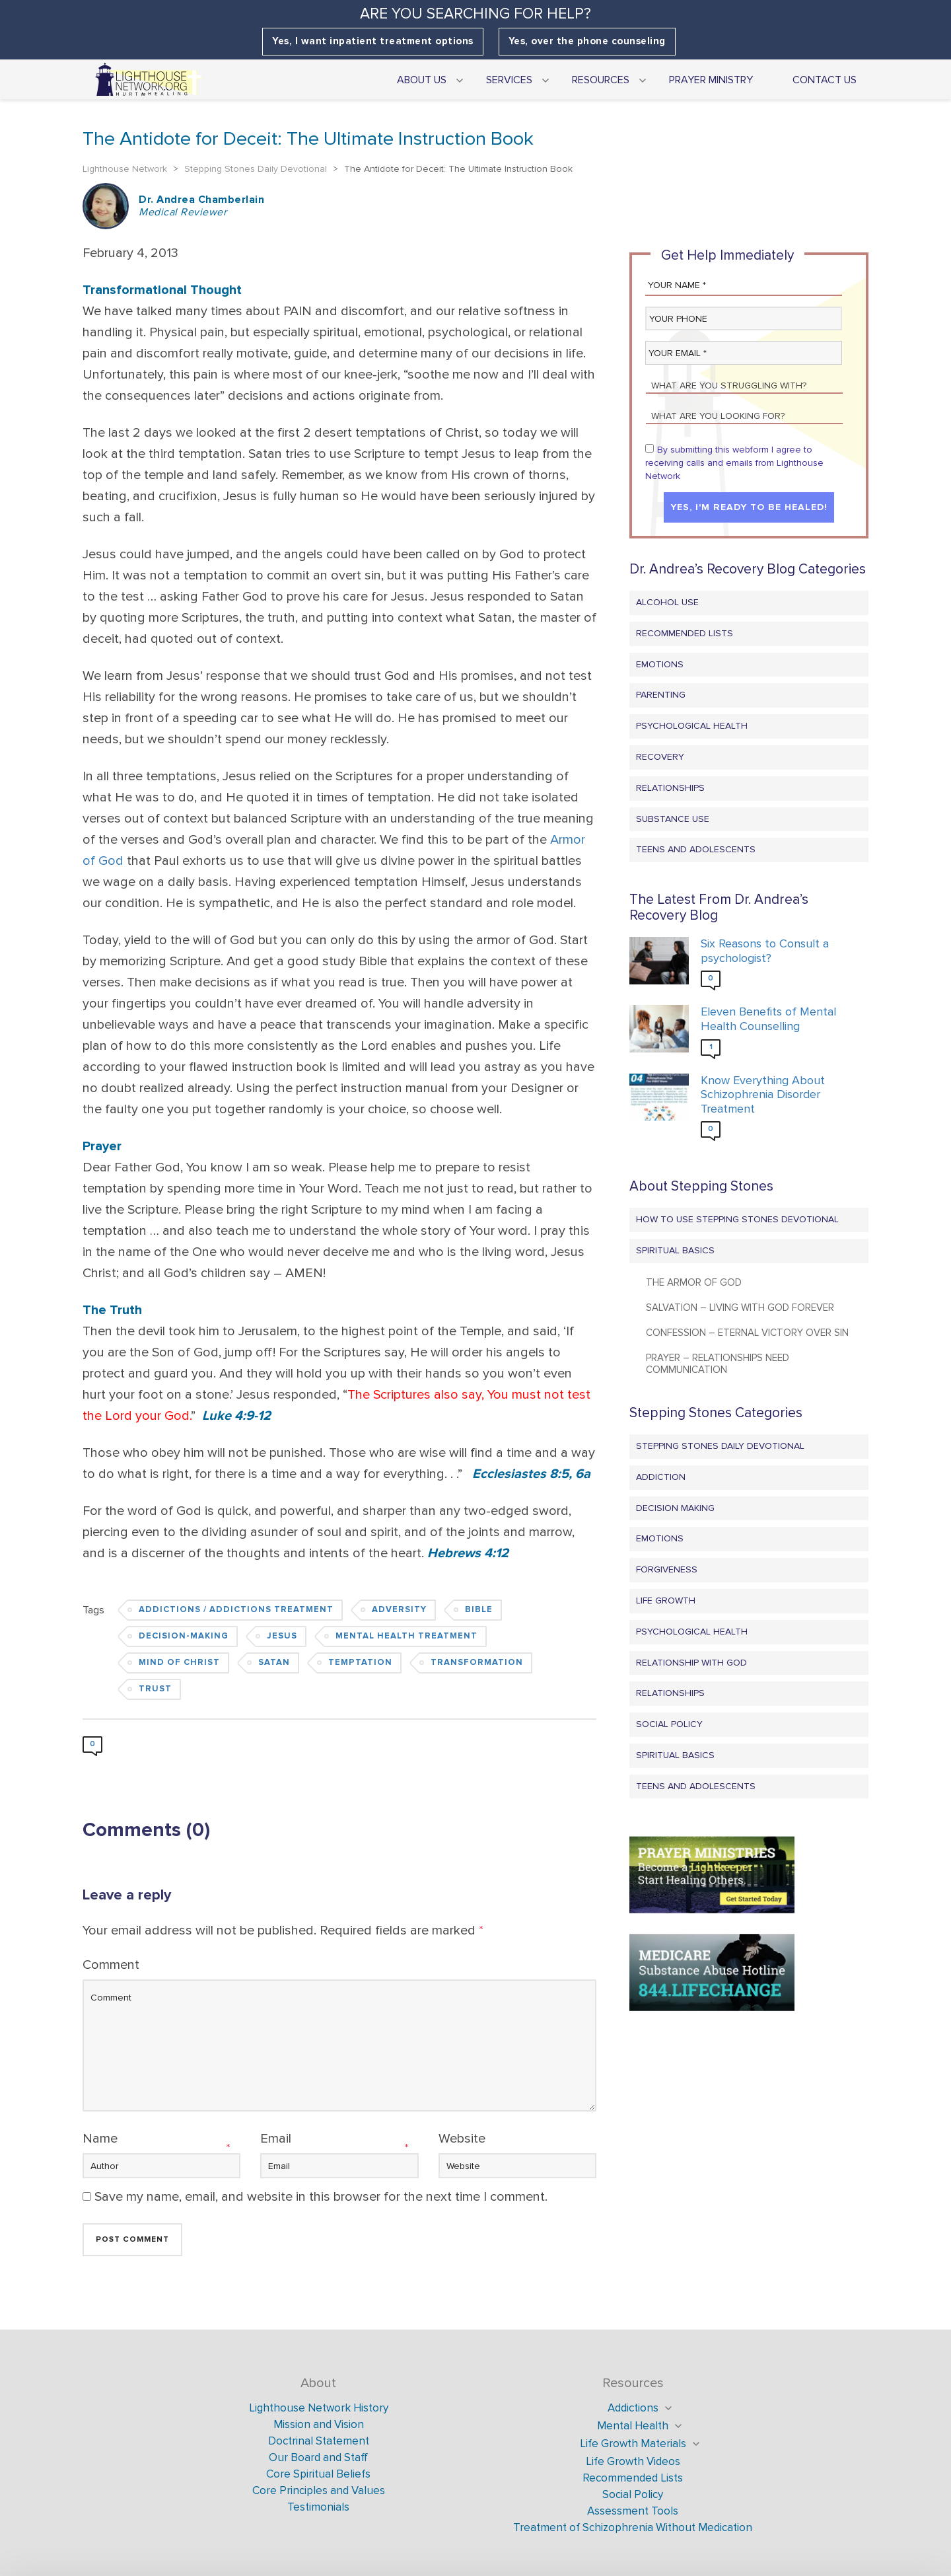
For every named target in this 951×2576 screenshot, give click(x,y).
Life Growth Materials (633, 2443)
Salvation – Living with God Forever (740, 1307)
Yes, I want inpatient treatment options (373, 41)
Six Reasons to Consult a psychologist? (765, 951)
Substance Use (672, 819)
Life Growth (665, 1600)
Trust (155, 1689)
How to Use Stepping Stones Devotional (737, 1219)
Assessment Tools (632, 2511)
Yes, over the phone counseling (587, 41)
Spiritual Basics (675, 1250)
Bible (479, 1609)
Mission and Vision (318, 2424)
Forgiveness (666, 1569)
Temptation (360, 1662)
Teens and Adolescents (696, 849)
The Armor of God (694, 1282)
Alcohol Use (667, 602)
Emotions (660, 664)
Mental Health (632, 2426)
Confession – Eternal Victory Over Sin (747, 1333)
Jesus (282, 1636)
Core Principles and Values (318, 2490)
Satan (274, 1662)
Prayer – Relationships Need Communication (717, 1364)
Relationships (670, 787)
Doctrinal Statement (318, 2441)
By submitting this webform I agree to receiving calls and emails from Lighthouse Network (734, 463)
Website (462, 2139)
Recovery (660, 756)
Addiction (661, 1477)
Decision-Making (184, 1636)
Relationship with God (691, 1662)
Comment (111, 1965)
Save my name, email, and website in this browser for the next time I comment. (320, 2197)
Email (275, 2139)
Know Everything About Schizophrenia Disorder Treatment (763, 1095)
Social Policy (669, 1724)
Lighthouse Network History (318, 2408)
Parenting (661, 694)
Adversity (399, 1609)
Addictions (633, 2408)
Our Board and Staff (318, 2457)
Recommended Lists (684, 633)
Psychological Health (692, 725)
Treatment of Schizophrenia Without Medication (632, 2527)
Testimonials (318, 2507)
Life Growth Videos (633, 2461)
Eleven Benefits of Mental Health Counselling (768, 1019)
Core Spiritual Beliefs (318, 2474)
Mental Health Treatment (406, 1636)
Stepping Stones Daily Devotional (720, 1446)
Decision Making (675, 1508)
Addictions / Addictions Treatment (236, 1609)
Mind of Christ (179, 1662)
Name (100, 2139)
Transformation (477, 1662)
